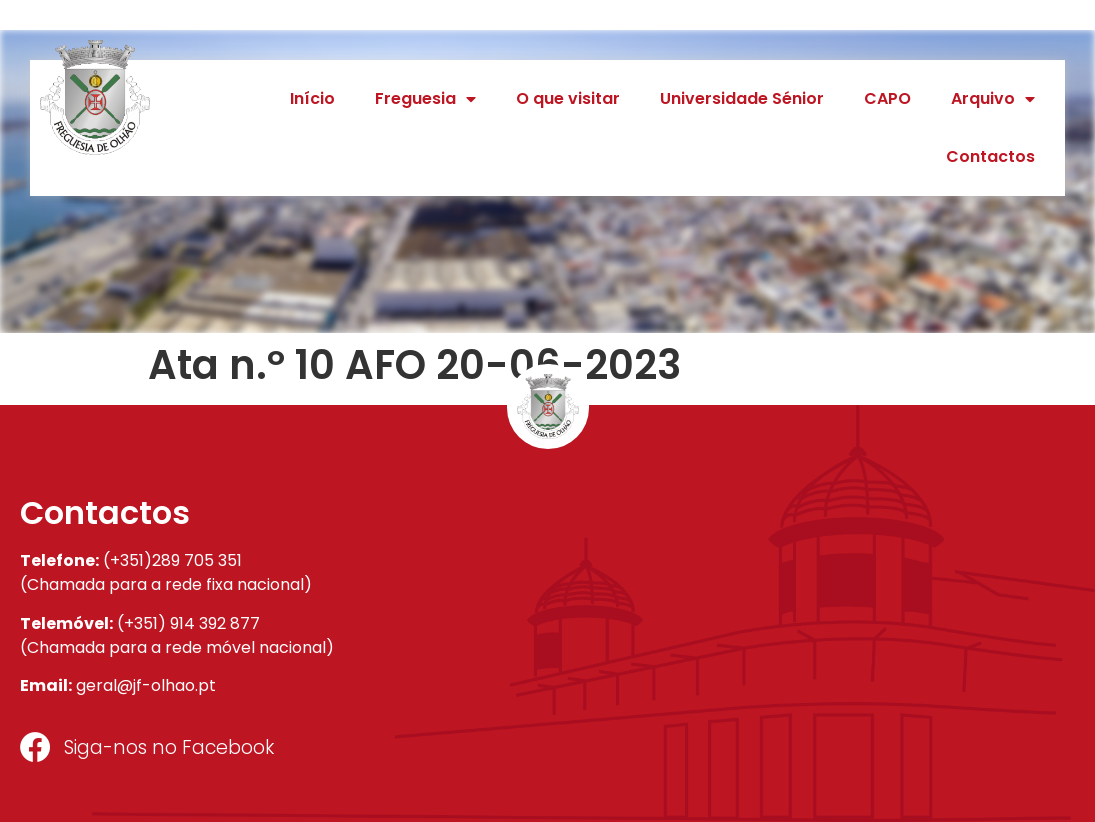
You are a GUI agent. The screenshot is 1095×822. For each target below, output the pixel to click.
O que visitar (568, 98)
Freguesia (425, 99)
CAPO (887, 98)
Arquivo (993, 99)
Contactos (990, 156)
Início (312, 98)
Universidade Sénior (742, 98)
